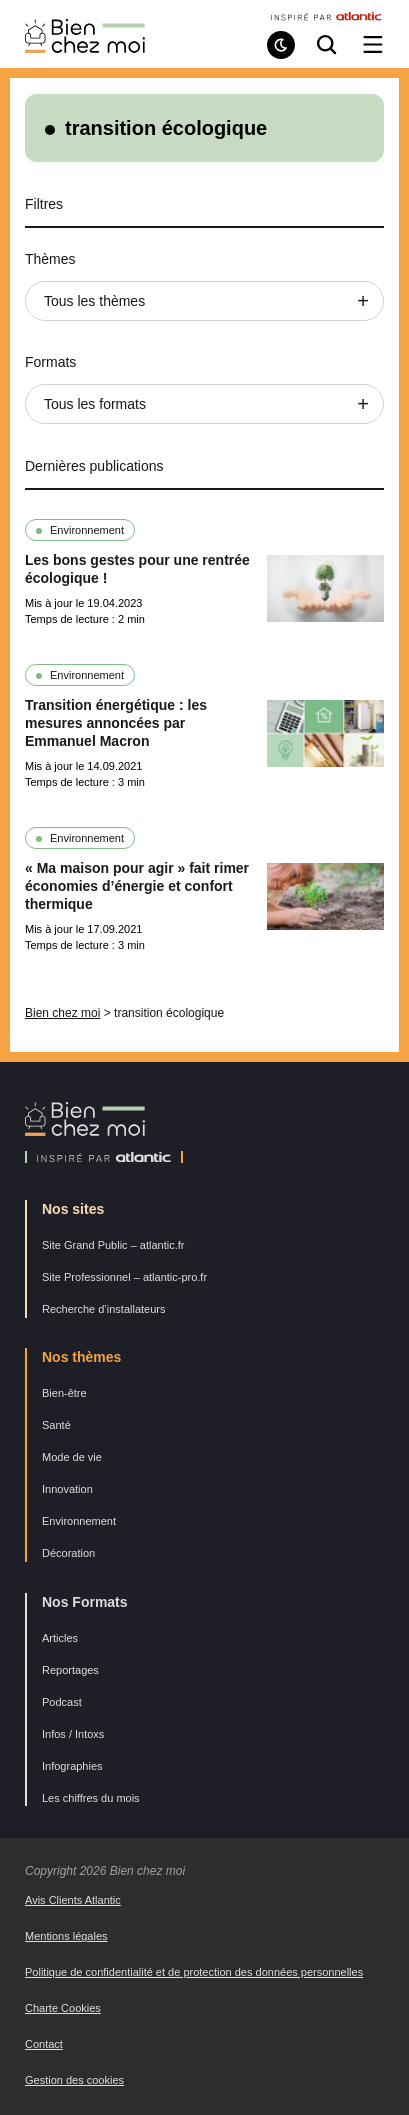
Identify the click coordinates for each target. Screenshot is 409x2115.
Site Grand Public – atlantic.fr (113, 1245)
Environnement (87, 530)
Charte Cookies (63, 2008)
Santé (56, 1425)
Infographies (72, 1766)
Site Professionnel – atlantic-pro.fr (124, 1277)
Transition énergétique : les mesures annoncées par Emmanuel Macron (116, 723)
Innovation (67, 1489)
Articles (60, 1638)
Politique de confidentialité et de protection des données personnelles (194, 1972)
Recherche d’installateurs (104, 1309)
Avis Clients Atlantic (73, 1900)
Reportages (70, 1670)
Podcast (62, 1702)
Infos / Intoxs (73, 1734)
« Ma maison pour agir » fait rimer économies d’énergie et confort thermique (137, 886)
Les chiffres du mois (91, 1798)
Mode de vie (72, 1457)
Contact (44, 2044)
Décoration (68, 1553)
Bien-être (64, 1393)
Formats (50, 362)
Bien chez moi (62, 1013)
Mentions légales (66, 1936)
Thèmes (50, 259)
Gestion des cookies (74, 2080)
